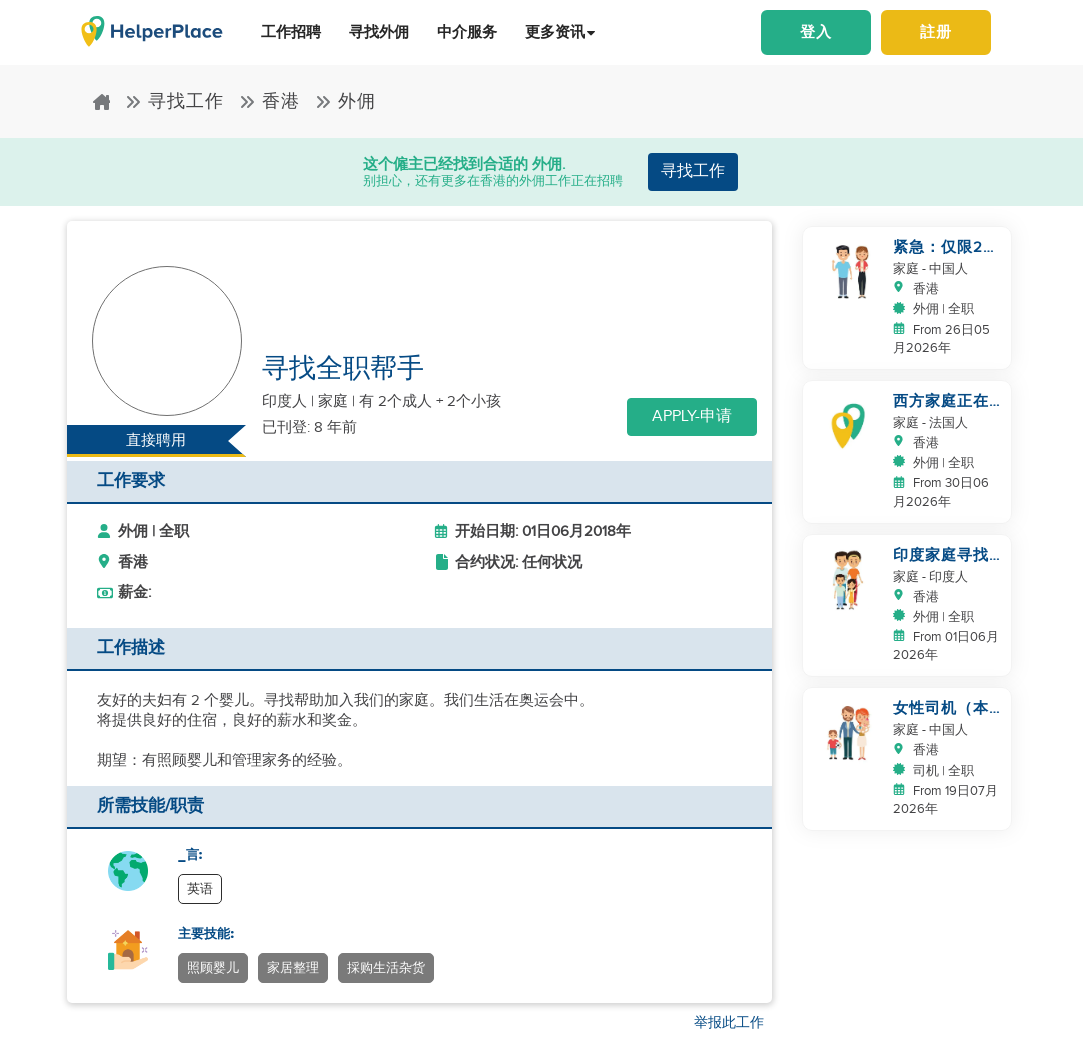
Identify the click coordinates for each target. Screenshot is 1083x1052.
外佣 (345, 101)
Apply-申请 (692, 416)
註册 (936, 32)
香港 (269, 101)
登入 (816, 32)
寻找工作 (174, 101)
